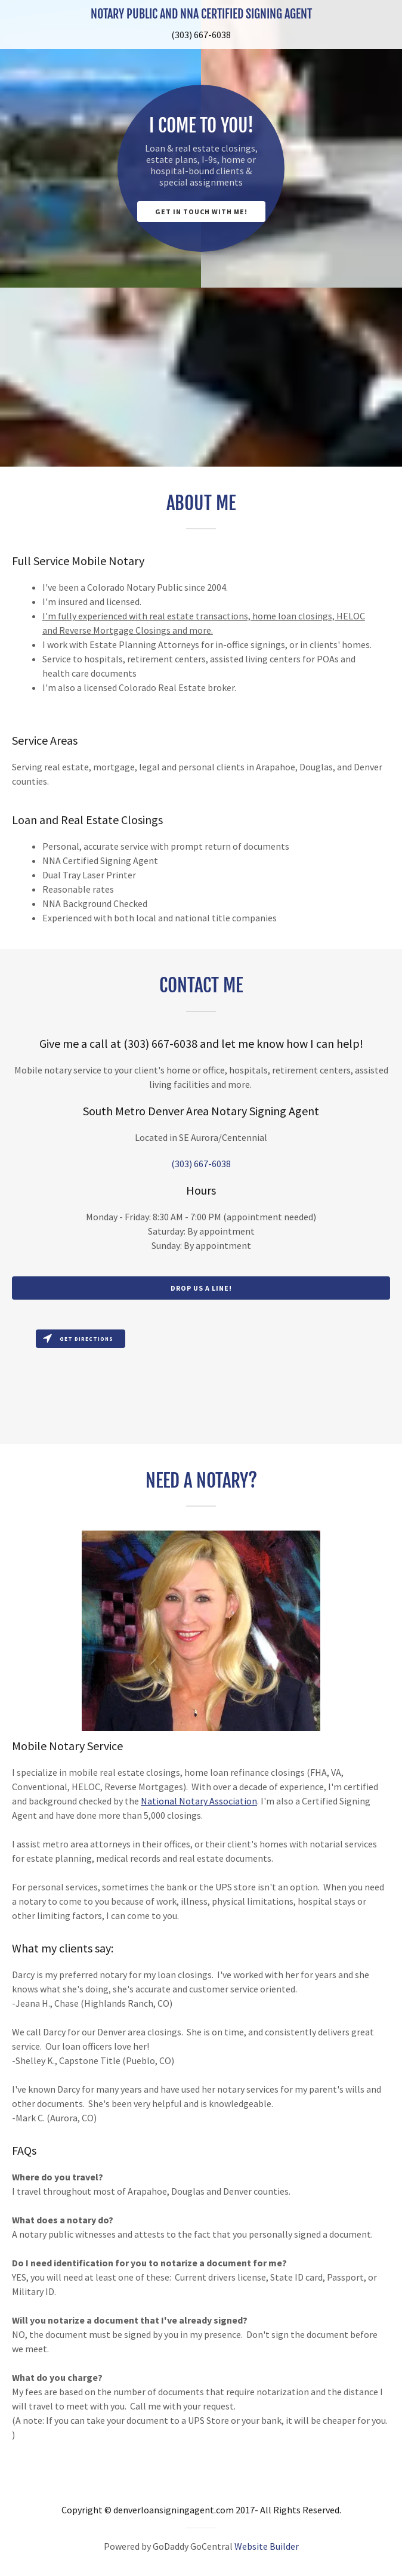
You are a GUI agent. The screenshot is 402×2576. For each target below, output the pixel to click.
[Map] (201, 1384)
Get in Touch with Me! (201, 211)
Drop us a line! (201, 1288)
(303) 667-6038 (201, 35)
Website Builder (266, 2546)
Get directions (78, 1338)
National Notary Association (199, 1801)
